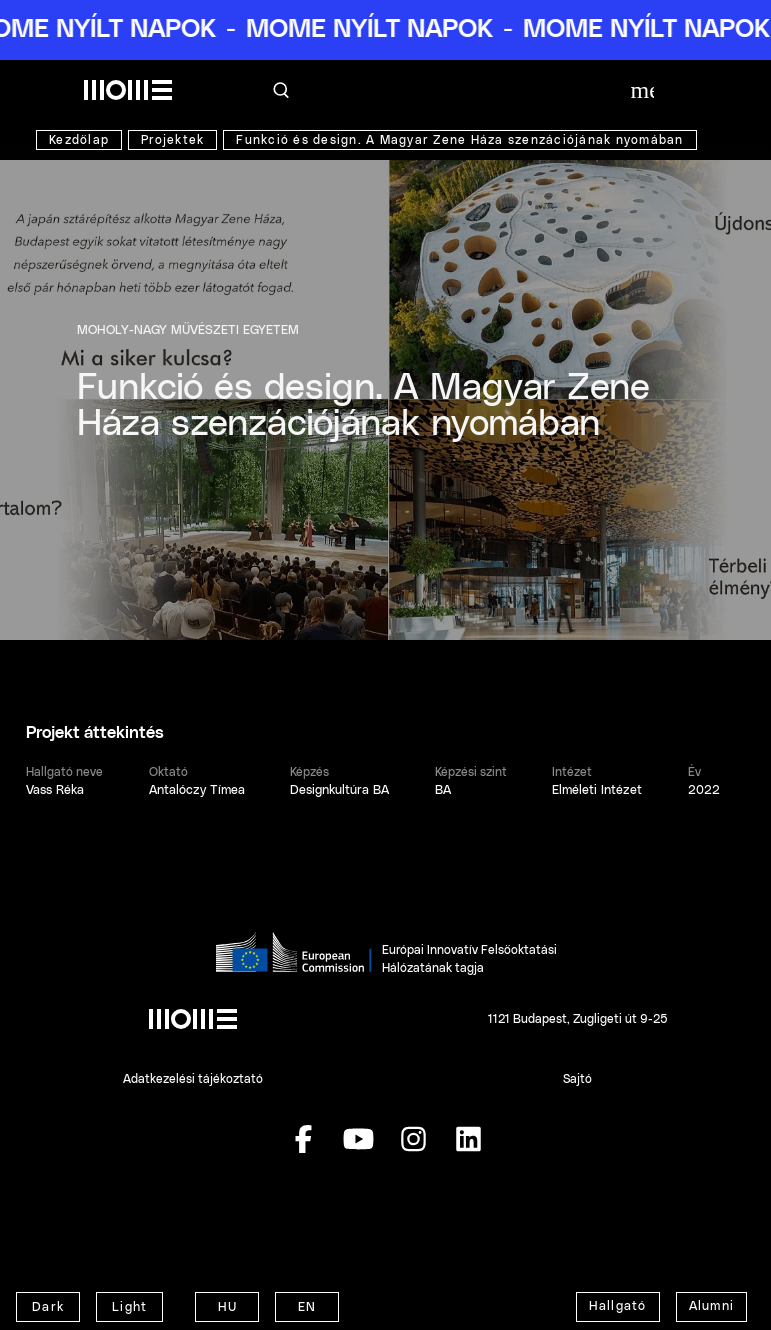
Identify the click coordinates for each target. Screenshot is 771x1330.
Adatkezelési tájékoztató (193, 1079)
